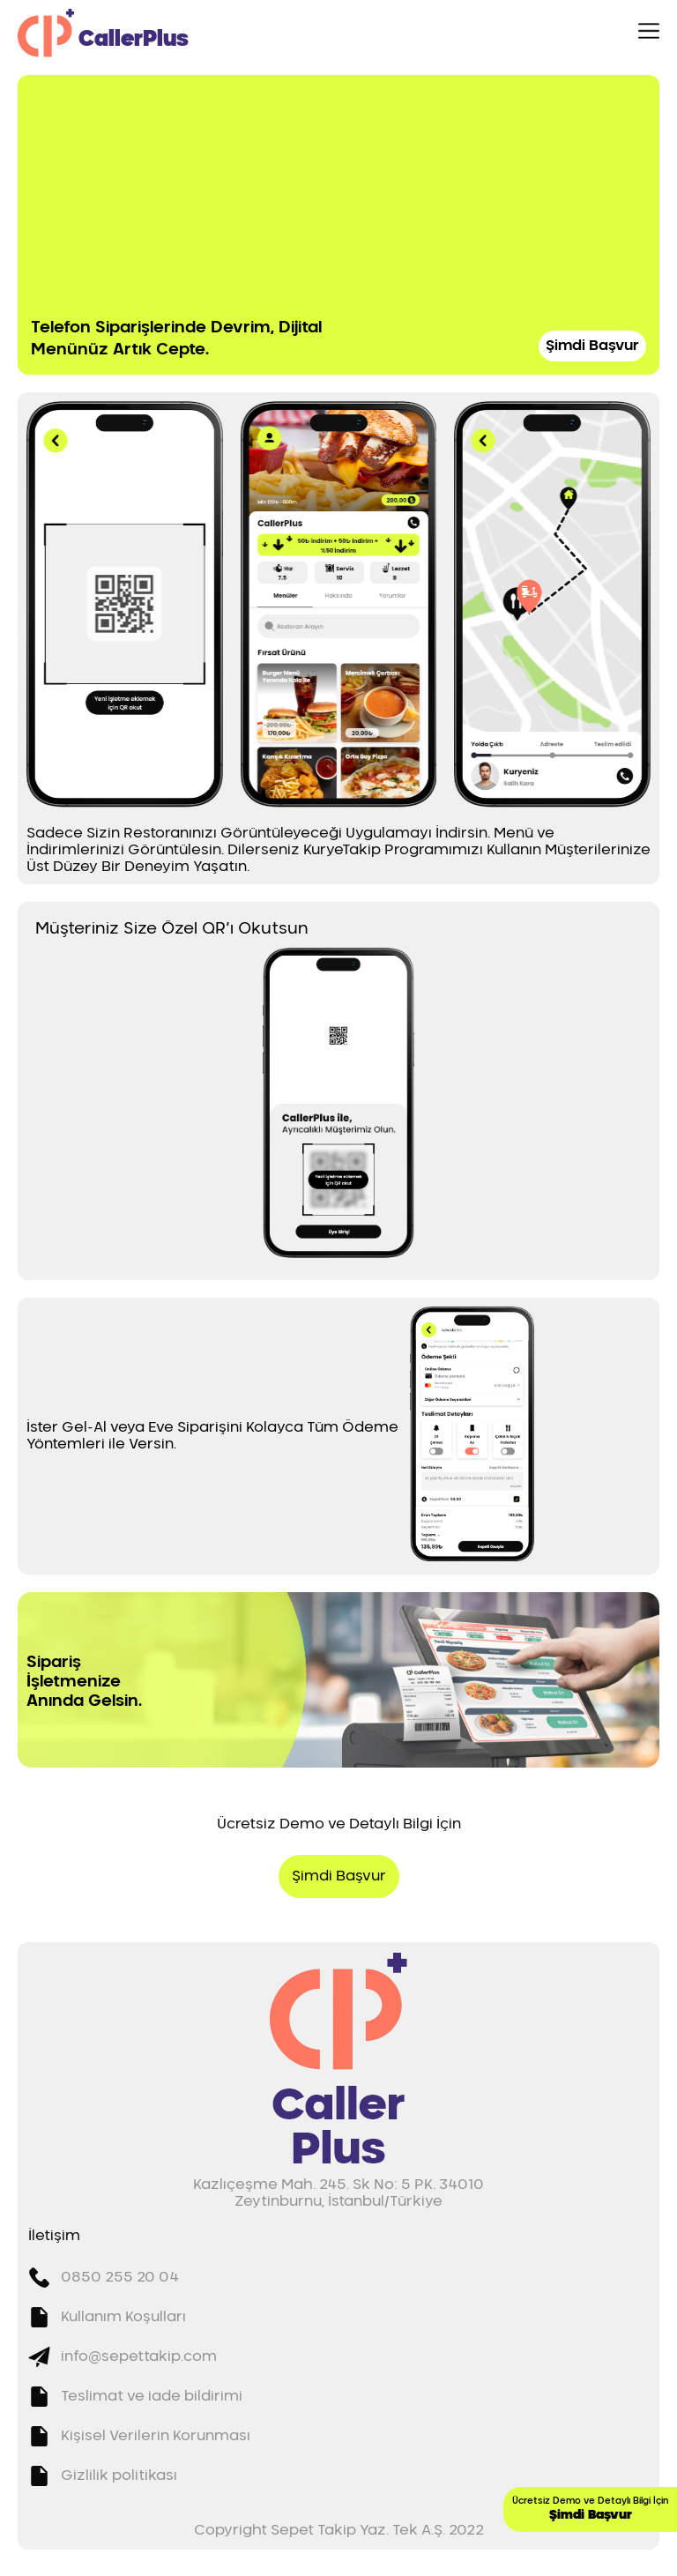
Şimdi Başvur (592, 346)
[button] (124, 604)
